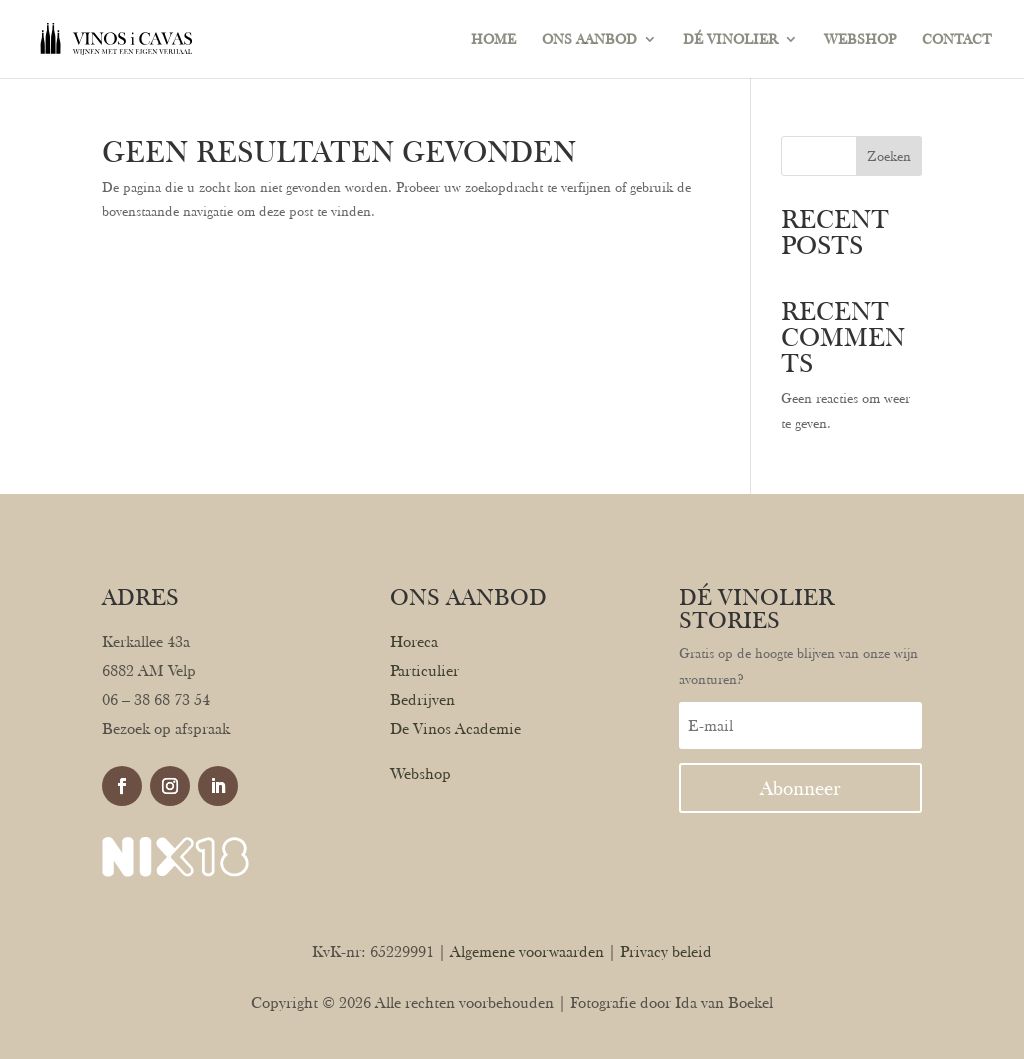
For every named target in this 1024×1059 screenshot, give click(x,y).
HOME (493, 39)
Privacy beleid (666, 951)
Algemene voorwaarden (527, 951)
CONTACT (957, 39)
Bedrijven (422, 699)
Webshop (420, 773)
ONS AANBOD (589, 39)
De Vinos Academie (455, 728)
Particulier (424, 670)
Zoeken (889, 156)
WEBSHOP (860, 39)
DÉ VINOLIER (730, 39)
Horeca (414, 641)
